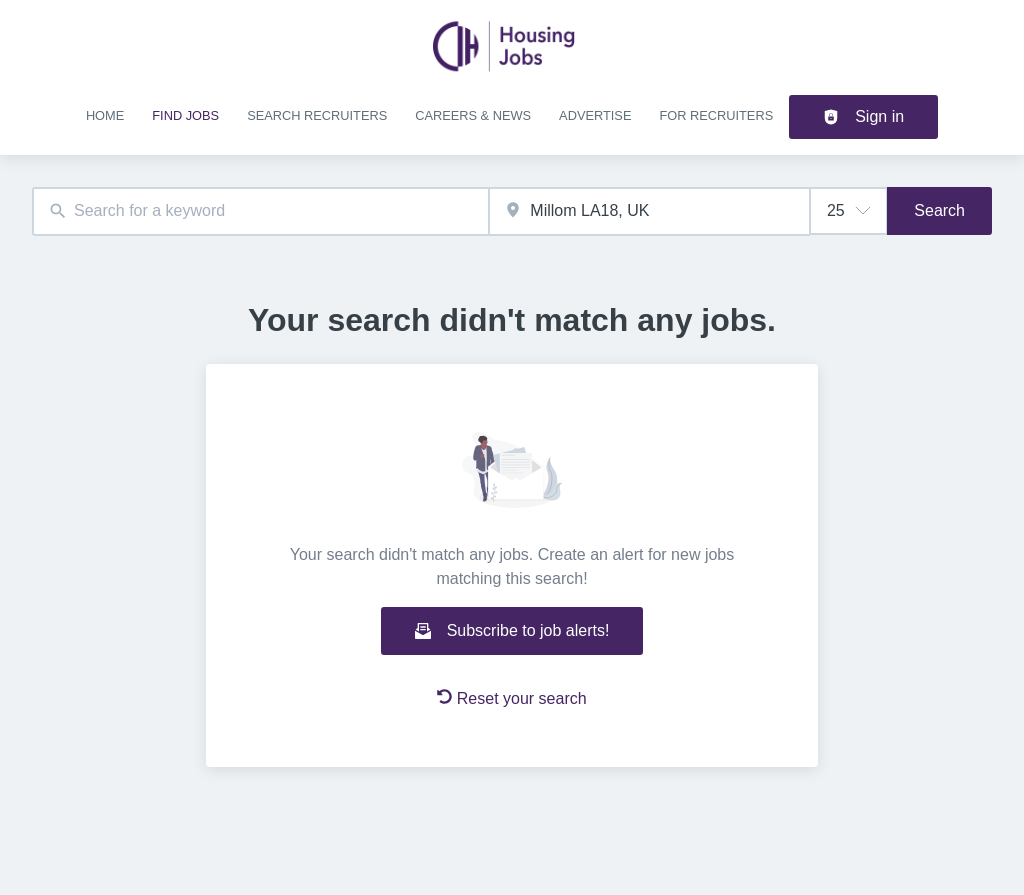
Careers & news (473, 115)
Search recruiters (317, 115)
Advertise (595, 115)
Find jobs (185, 115)
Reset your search (511, 698)
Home (105, 115)
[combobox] (260, 211)
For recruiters (716, 115)
